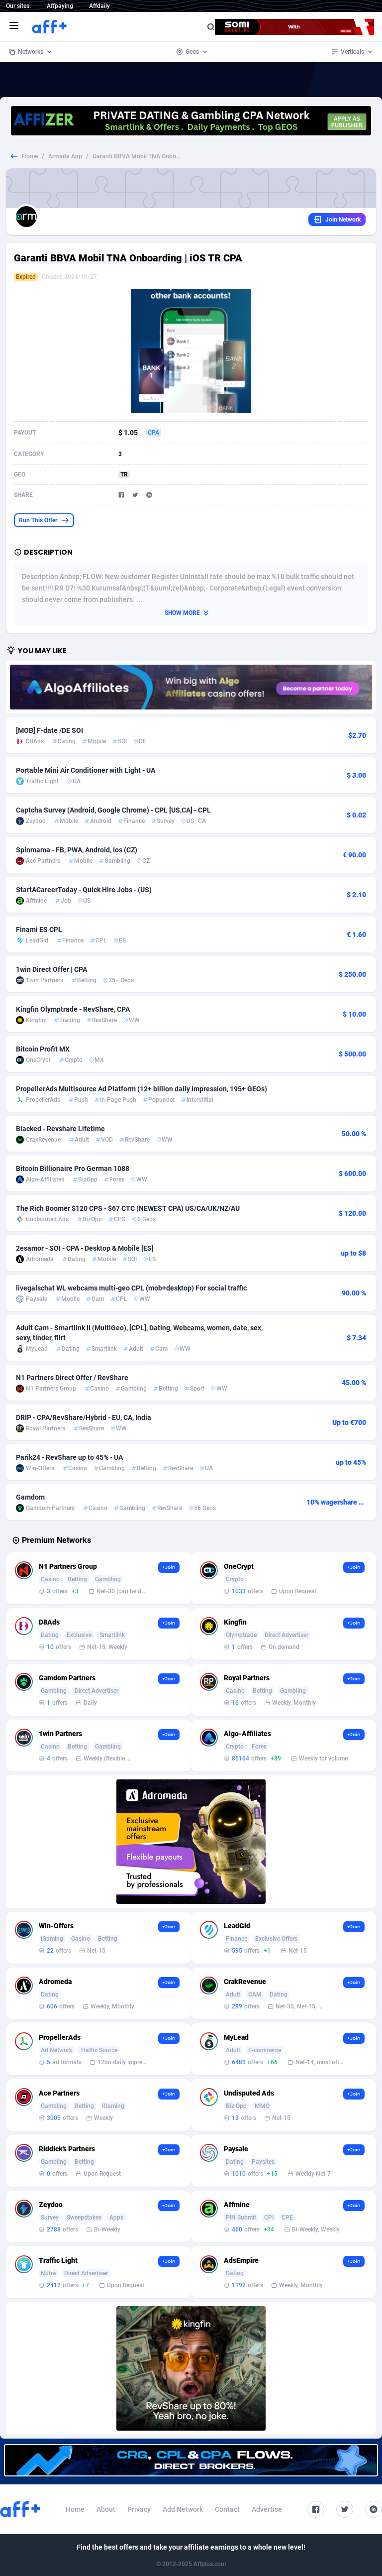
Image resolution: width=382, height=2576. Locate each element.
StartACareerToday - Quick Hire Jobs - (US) (84, 890)
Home (30, 156)
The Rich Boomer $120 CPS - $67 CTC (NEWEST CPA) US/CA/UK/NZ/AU (128, 1208)
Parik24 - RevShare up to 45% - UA (69, 1457)
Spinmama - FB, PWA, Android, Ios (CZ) (76, 850)
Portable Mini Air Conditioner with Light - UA (85, 770)
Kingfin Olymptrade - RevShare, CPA (73, 1009)
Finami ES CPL (39, 930)
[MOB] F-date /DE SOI (49, 730)
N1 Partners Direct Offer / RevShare (72, 1378)
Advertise (267, 2509)
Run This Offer (44, 520)
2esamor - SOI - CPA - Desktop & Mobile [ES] (85, 1248)
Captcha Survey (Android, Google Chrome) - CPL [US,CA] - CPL (113, 810)
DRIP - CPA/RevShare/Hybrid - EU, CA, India (83, 1417)
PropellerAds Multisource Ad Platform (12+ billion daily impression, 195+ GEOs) (141, 1089)
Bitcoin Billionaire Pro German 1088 (72, 1168)
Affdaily (99, 5)
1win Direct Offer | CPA (51, 969)
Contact (227, 2509)
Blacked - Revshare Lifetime (60, 1129)
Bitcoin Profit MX (43, 1049)
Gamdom (30, 1497)
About (105, 2509)
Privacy (139, 2509)
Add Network (183, 2509)
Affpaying (60, 5)
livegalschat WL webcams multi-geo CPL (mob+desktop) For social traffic (131, 1288)
